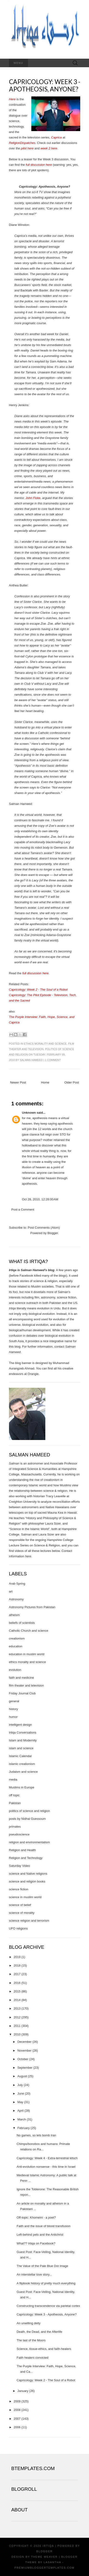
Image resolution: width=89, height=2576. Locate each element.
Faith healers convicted (32, 2357)
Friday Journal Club (22, 1693)
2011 (17, 2026)
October (22, 2059)
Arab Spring (17, 1583)
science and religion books (27, 1881)
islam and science (21, 1748)
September (25, 2067)
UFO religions (18, 1928)
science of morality (22, 1913)
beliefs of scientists (22, 1623)
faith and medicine (21, 1677)
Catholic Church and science (28, 1630)
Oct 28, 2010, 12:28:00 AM (40, 1199)
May (20, 2102)
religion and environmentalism (29, 1842)
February (23, 2128)
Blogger (52, 1233)
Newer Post (18, 1082)
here (28, 1556)
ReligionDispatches (22, 143)
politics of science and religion (29, 1811)
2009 (17, 2401)
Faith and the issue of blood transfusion (43, 2226)
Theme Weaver (44, 2556)
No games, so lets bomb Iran (36, 2135)
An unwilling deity (28, 2323)
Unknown (29, 1112)
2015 (17, 1991)
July (20, 2085)
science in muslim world (25, 1897)
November (24, 2050)
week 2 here (49, 148)
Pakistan (15, 1803)
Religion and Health (22, 1850)
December (24, 2042)
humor (13, 1717)
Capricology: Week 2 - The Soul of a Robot (38, 989)
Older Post (71, 1082)
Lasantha (52, 2562)
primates (15, 1826)
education (15, 1646)
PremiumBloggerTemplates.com (44, 2567)
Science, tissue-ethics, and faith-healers (44, 2349)
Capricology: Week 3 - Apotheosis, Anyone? (44, 85)
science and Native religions (28, 1873)
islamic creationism (22, 1764)
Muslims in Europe (21, 1787)
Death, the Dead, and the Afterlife (39, 2332)
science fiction (18, 1889)
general (14, 1701)
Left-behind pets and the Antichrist (40, 2234)
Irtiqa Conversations (23, 1732)
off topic (14, 1795)
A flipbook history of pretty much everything (46, 2283)
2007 (17, 2418)
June (20, 2093)
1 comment (53, 1060)
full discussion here (39, 164)
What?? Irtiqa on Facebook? (36, 2243)
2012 (17, 2017)
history (13, 1709)
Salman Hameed (31, 1060)
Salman (14, 1463)
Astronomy (16, 1599)
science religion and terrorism (29, 1920)
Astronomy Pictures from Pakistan (32, 1607)
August (22, 2076)
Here (12, 99)
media (13, 1779)
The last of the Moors (31, 2340)
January (22, 2391)
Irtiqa (48, 2545)
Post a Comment (22, 1209)
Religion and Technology (25, 1858)
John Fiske (32, 498)
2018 (17, 1965)
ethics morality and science (45, 1043)
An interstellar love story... (34, 2274)
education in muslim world (27, 1654)
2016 (17, 1983)
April (20, 2110)
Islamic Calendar (20, 1756)
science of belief (20, 1905)
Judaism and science (23, 1771)
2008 (17, 2410)
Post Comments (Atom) (44, 1227)
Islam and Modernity (23, 1740)
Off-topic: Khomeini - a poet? (36, 2217)
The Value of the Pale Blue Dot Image (42, 2266)
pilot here (27, 148)
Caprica (56, 137)
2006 (17, 2427)
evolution (15, 1670)
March (21, 2119)
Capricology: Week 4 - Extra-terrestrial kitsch (47, 2158)
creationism (17, 1638)
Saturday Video (19, 1866)
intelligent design (20, 1724)
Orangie (33, 1374)
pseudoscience (19, 1834)
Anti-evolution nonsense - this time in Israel (46, 2166)
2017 (17, 1974)
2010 (17, 2034)
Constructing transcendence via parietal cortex (48, 2306)
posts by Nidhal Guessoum (27, 1818)
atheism (14, 1615)
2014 (17, 2000)
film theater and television (26, 1685)
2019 (17, 1957)
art (11, 1591)
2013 (17, 2008)
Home (45, 1082)
